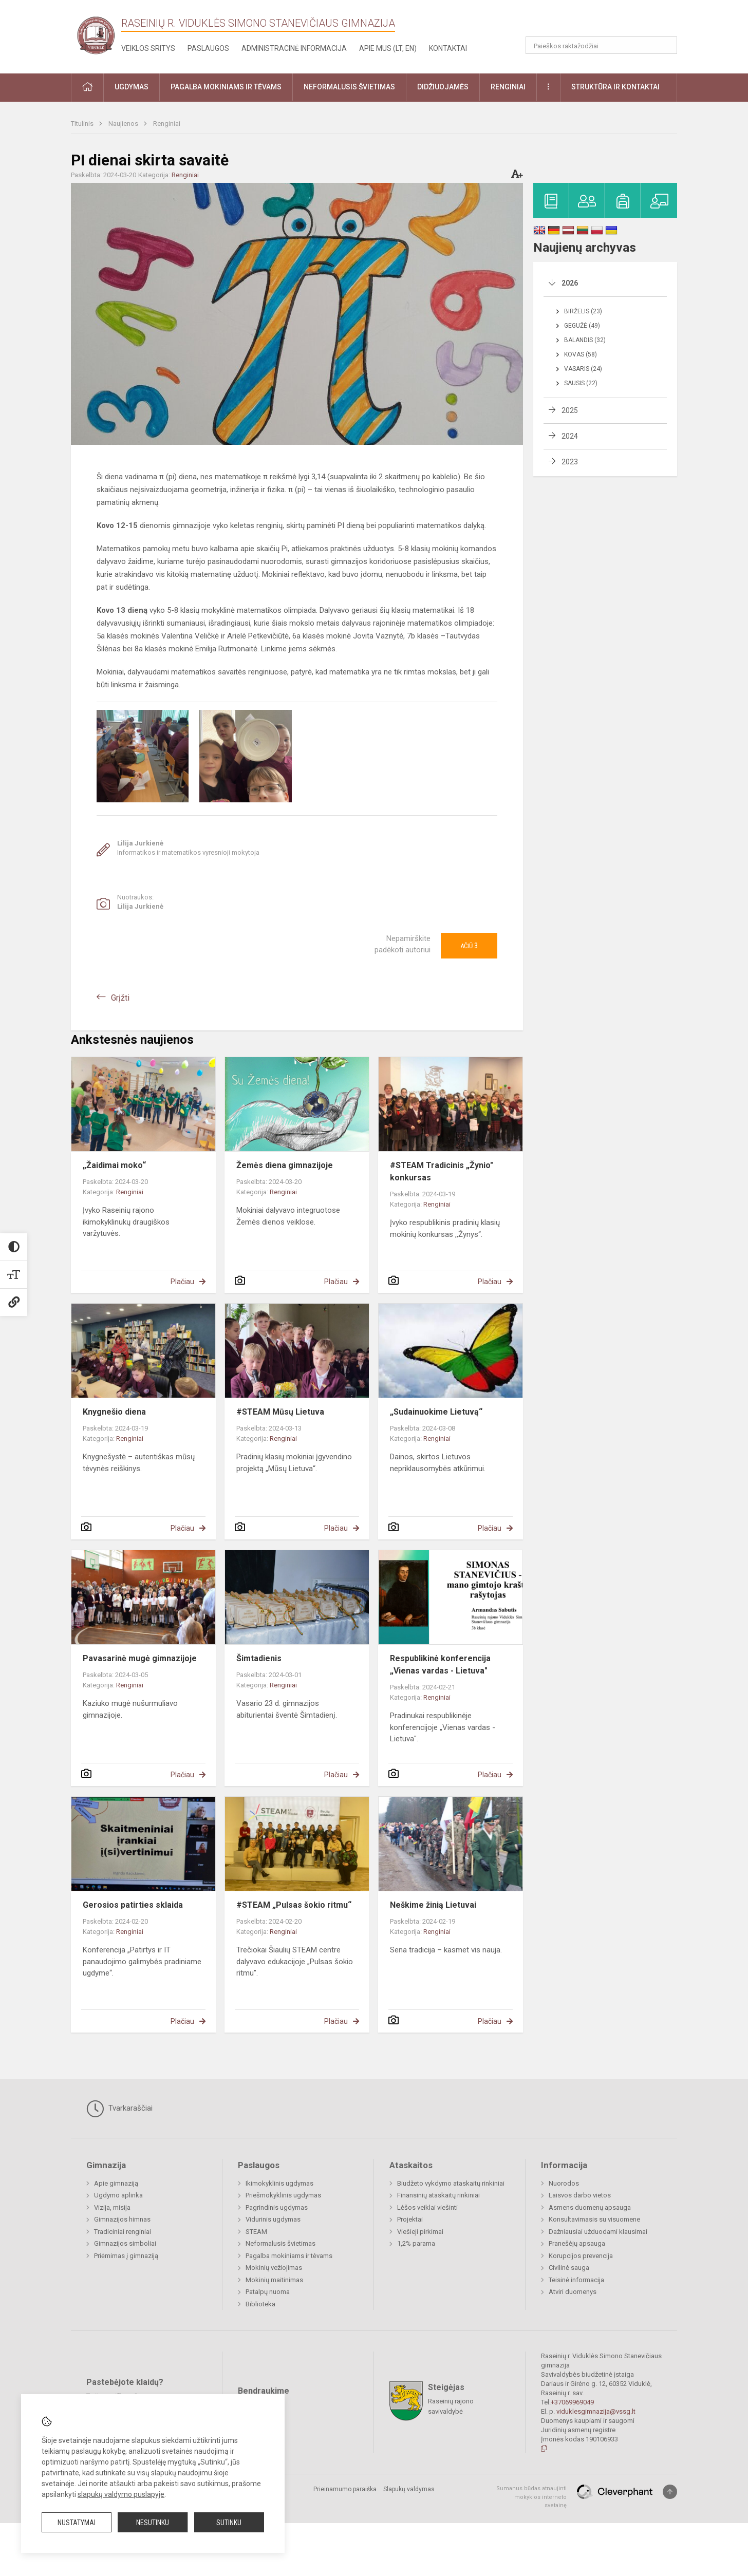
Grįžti (120, 998)
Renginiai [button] (508, 87)
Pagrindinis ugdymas (277, 2207)
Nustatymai (77, 2522)
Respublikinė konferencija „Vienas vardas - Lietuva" (440, 1664)
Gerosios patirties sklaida (133, 1905)
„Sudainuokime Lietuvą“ (436, 1412)
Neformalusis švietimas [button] (349, 87)
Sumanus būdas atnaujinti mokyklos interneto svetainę (531, 2497)
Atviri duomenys (572, 2292)
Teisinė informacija (576, 2280)
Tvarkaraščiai (119, 2108)
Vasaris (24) (583, 368)
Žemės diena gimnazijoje (284, 1165)
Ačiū (469, 945)
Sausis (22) (580, 383)
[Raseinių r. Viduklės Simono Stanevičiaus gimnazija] (96, 35)
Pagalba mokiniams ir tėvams (289, 2256)
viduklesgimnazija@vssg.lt (595, 2411)
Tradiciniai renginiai (122, 2231)
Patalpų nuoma (268, 2292)
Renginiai (166, 123)
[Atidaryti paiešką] (665, 45)
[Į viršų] (670, 2492)
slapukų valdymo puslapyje (121, 2494)
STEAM (256, 2231)
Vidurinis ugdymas (273, 2219)
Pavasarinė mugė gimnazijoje (140, 1658)
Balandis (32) (585, 340)
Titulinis (83, 123)
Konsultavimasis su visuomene (594, 2219)
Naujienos (124, 123)
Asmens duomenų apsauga (590, 2207)
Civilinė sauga (569, 2267)
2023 (570, 462)
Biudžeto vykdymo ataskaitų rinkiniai (450, 2183)
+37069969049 (572, 2402)
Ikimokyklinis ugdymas (279, 2183)
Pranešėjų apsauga (577, 2243)
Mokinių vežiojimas (274, 2267)
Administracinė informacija (294, 48)
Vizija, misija (112, 2207)
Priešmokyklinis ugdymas (283, 2195)
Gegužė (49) (582, 325)
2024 (570, 436)
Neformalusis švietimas (280, 2243)
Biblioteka (260, 2304)
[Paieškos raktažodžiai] (601, 45)
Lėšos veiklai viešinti (427, 2207)
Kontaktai (448, 48)
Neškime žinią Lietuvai (433, 1905)
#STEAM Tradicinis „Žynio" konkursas (441, 1171)
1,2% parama (416, 2243)
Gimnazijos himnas (122, 2219)
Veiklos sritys (148, 48)
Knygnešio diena (114, 1412)
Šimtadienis (259, 1658)
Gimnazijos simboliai (125, 2243)
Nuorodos (564, 2183)
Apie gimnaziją (116, 2183)
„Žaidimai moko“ (114, 1165)
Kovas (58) (580, 354)
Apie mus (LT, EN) (388, 48)
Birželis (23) (583, 311)
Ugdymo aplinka (118, 2195)
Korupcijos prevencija (581, 2256)
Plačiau (182, 1281)
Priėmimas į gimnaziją (126, 2256)
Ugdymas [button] (131, 87)
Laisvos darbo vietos (580, 2195)
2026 (570, 283)
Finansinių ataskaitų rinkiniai (438, 2195)
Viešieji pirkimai (420, 2231)
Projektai (410, 2219)
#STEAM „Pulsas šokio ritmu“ (293, 1905)
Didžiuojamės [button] (443, 87)
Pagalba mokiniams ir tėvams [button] (226, 87)
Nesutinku (152, 2522)
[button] (607, 21)
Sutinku (228, 2522)
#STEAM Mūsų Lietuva (280, 1412)
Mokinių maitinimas (274, 2280)
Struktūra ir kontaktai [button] (615, 87)
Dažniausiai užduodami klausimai (598, 2231)
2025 (570, 410)
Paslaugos (208, 48)
